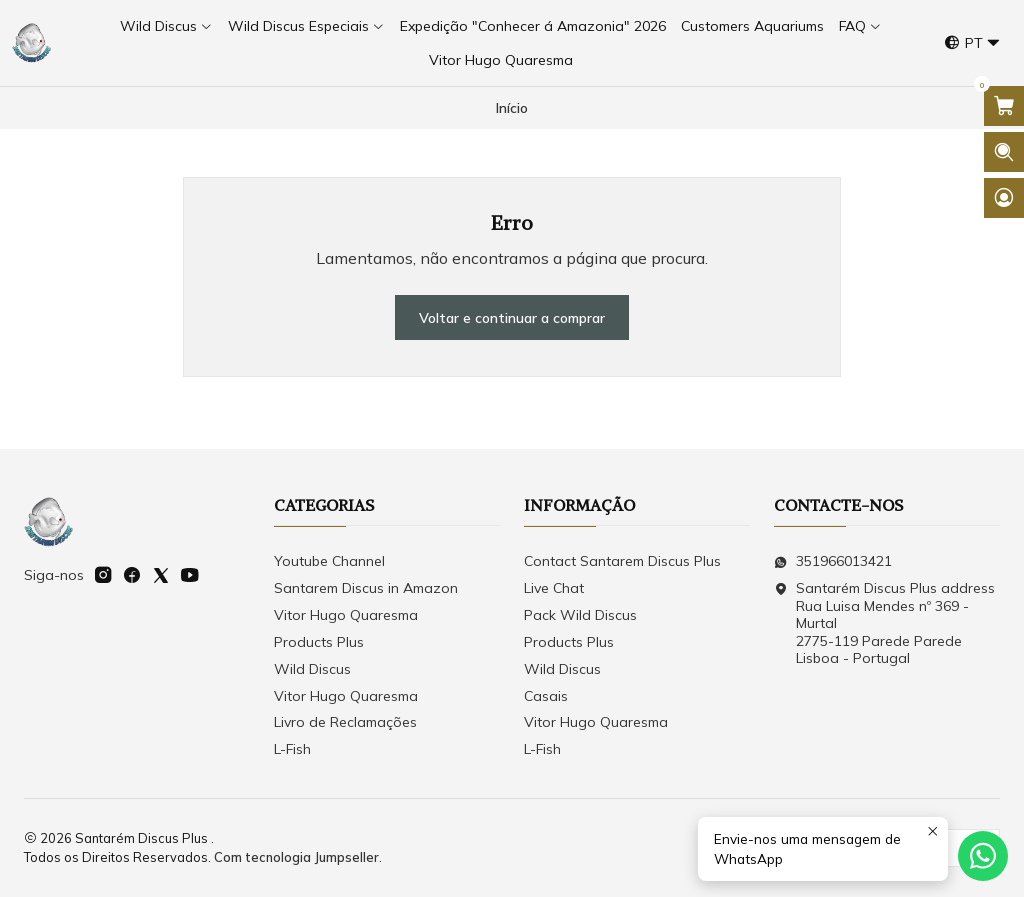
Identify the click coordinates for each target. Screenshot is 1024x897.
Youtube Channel (329, 561)
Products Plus (319, 642)
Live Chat (554, 588)
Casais (546, 696)
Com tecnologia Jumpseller (296, 857)
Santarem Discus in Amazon (366, 588)
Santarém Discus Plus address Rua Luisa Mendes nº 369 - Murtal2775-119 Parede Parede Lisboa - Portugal (884, 623)
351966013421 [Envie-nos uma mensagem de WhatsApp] (833, 561)
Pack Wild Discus (580, 615)
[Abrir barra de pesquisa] (1004, 152)
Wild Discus (312, 669)
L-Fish (292, 749)
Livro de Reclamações (345, 722)
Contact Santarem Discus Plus (622, 561)
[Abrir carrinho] (1004, 106)
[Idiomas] (972, 43)
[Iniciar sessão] (1004, 198)
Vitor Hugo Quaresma (346, 615)
